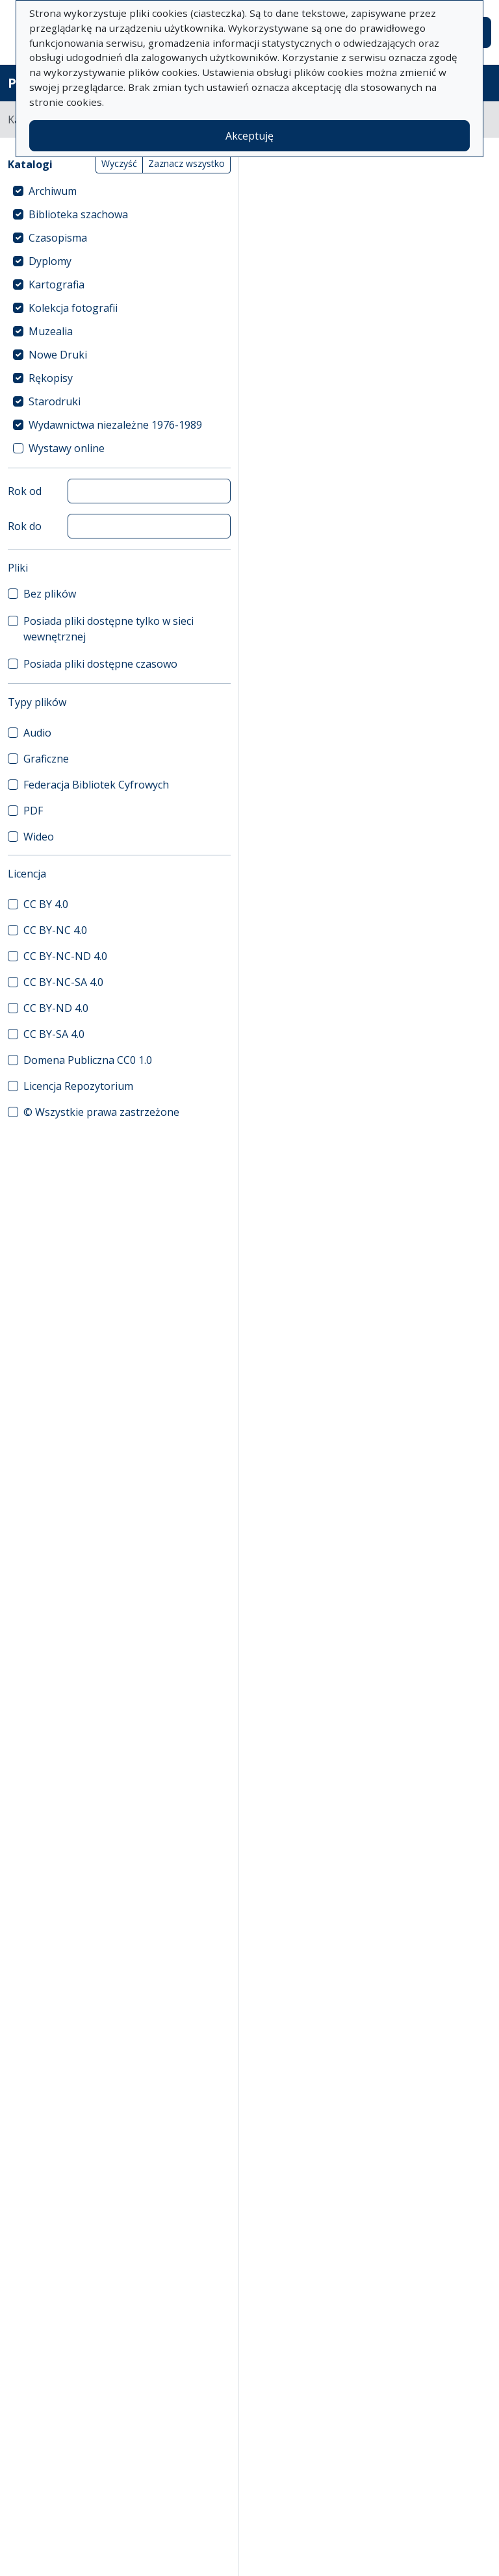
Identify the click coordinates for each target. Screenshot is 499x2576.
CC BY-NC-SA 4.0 (63, 982)
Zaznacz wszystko (186, 163)
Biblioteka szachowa (78, 214)
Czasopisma (58, 238)
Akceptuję (249, 136)
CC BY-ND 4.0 (55, 1008)
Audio (37, 733)
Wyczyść (119, 163)
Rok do (25, 526)
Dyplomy (50, 261)
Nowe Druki (58, 354)
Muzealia (51, 331)
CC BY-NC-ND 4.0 (65, 956)
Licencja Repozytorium (78, 1086)
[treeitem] (119, 191)
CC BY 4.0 (45, 904)
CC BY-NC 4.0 (55, 930)
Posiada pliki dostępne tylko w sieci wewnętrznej (108, 629)
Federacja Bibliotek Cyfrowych (96, 784)
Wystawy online (67, 448)
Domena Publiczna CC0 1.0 (87, 1060)
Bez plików (49, 594)
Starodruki (55, 401)
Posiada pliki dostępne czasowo (100, 664)
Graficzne (46, 758)
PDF (33, 810)
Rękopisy (51, 378)
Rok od (25, 491)
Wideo (38, 836)
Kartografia (56, 284)
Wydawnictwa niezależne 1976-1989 (115, 425)
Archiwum (53, 191)
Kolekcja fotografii (73, 308)
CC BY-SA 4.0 (53, 1034)
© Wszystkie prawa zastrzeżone (101, 1112)
